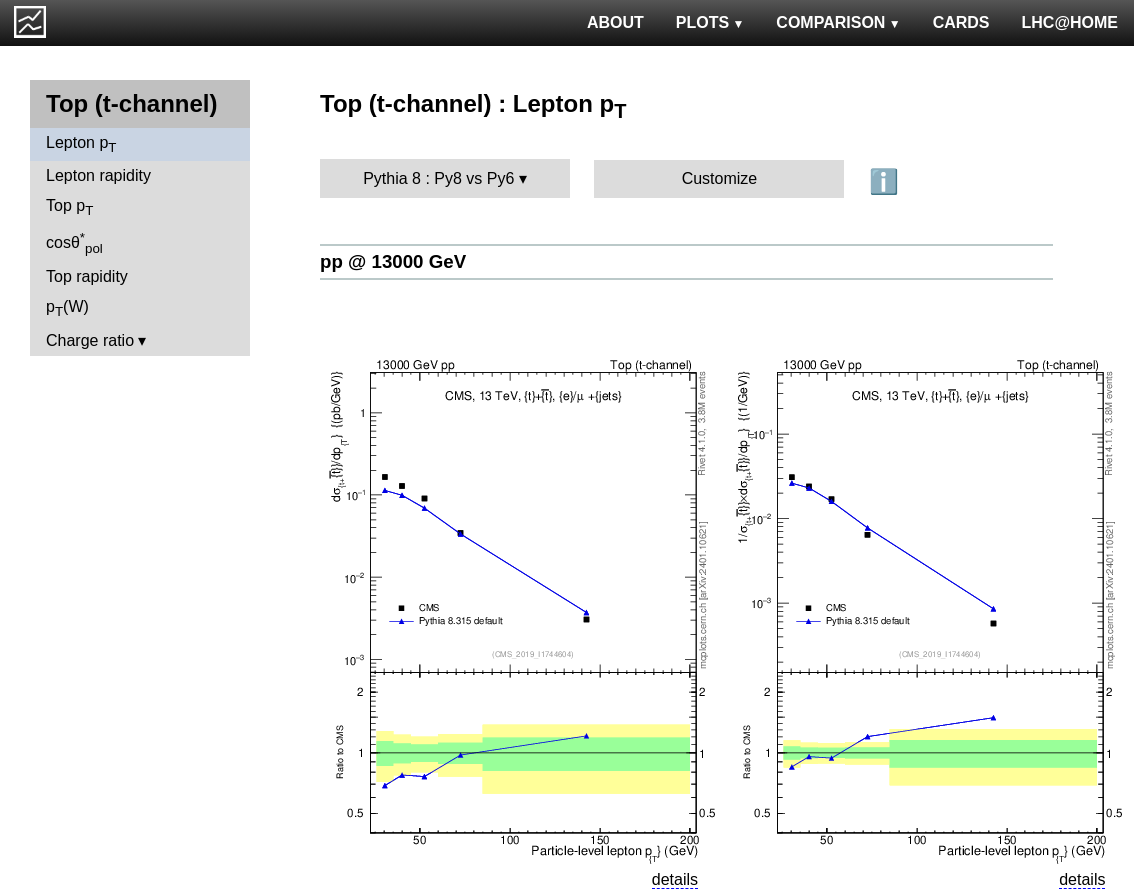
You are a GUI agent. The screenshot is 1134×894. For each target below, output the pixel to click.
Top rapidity (87, 276)
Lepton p (81, 144)
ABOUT (615, 22)
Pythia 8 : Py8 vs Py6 (438, 178)
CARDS (961, 22)
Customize (720, 178)
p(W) (67, 308)
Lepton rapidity (98, 175)
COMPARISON (838, 22)
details (675, 879)
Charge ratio (90, 340)
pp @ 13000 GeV (393, 261)
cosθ (74, 243)
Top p (69, 207)
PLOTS (710, 22)
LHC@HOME (1070, 22)
